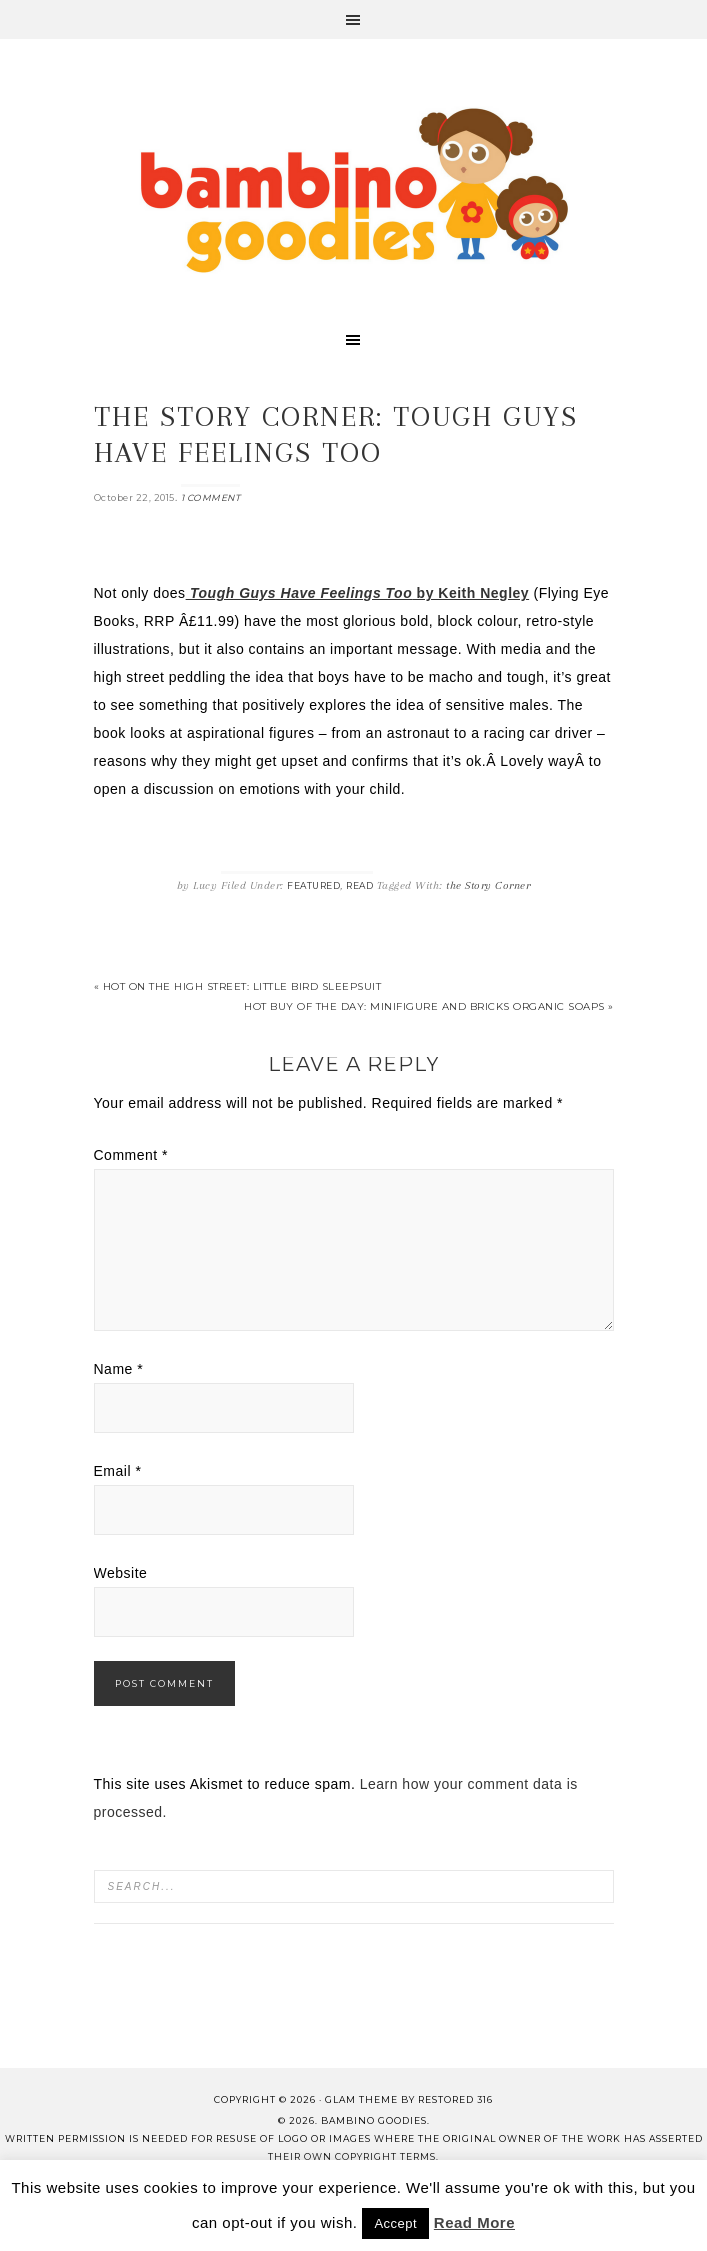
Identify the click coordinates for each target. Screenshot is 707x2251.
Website (121, 1573)
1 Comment (211, 497)
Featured (313, 885)
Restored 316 (455, 2099)
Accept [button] (395, 2223)
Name (119, 1369)
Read (359, 885)
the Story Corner (488, 885)
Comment (131, 1155)
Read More (474, 2222)
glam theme (361, 2099)
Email (118, 1471)
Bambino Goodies (354, 190)
